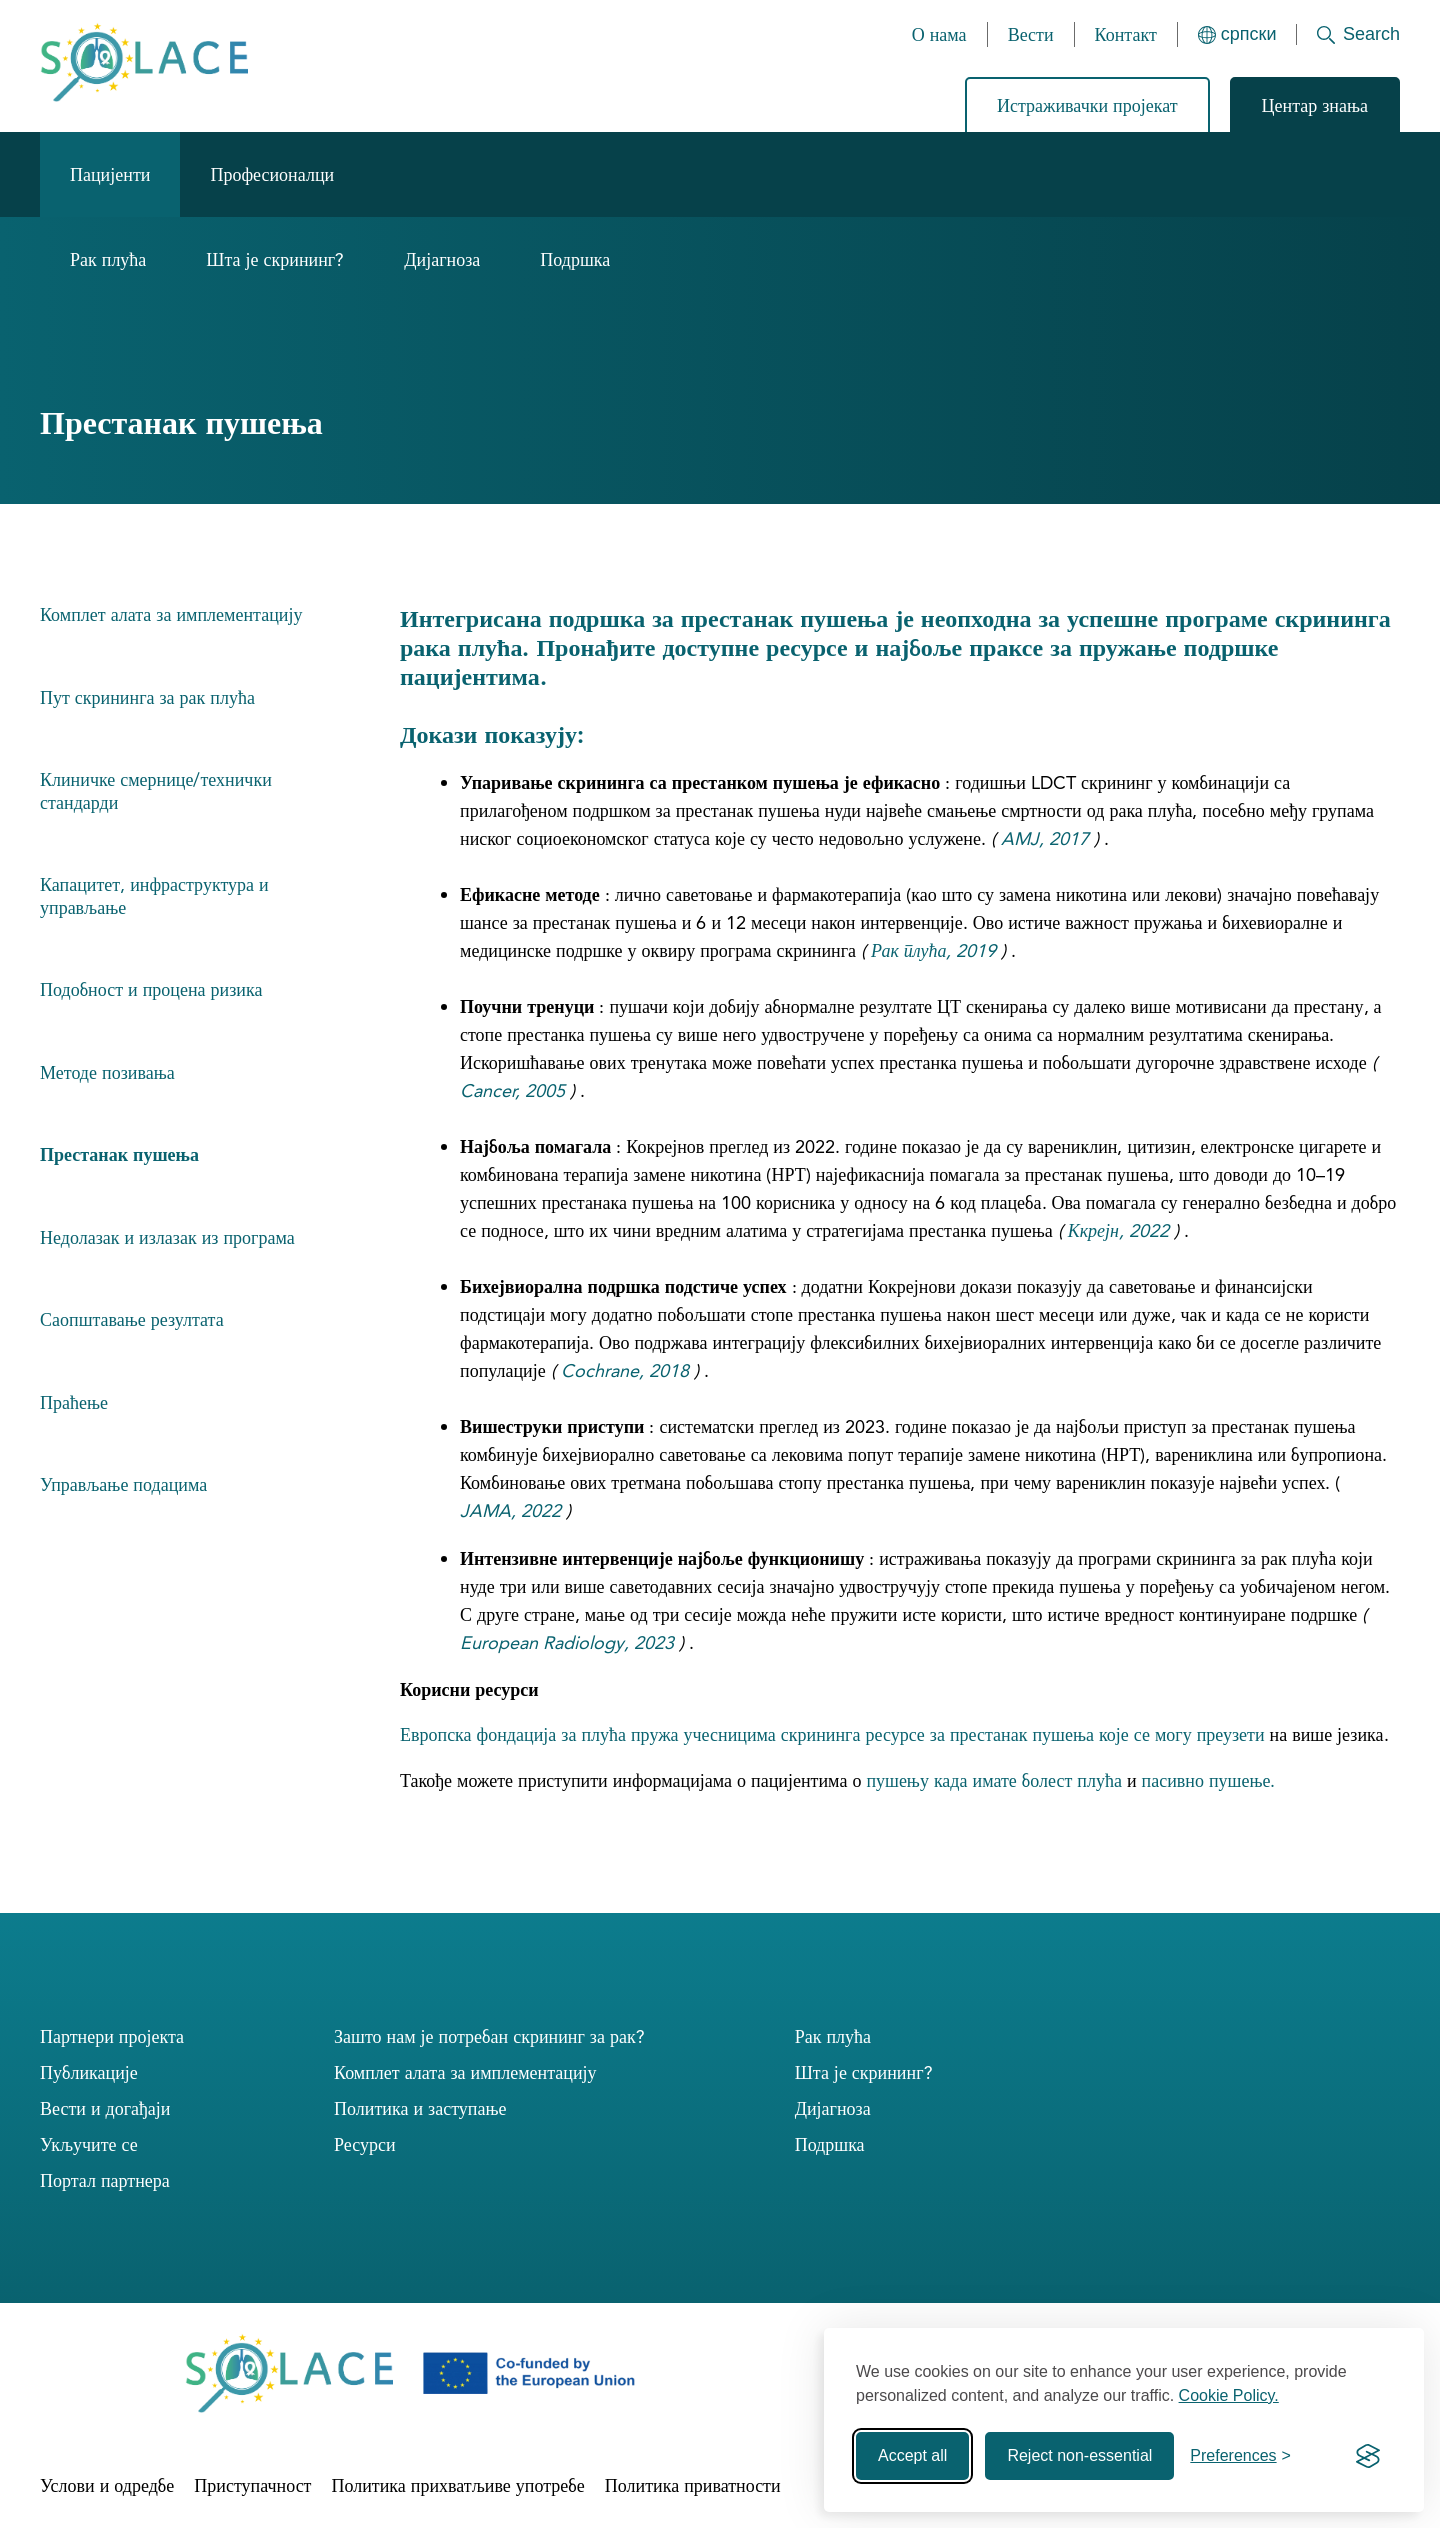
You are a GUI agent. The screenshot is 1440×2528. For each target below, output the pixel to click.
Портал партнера (105, 2180)
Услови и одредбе (107, 2485)
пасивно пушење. (1209, 1780)
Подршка (575, 259)
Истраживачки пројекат (1087, 105)
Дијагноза (442, 259)
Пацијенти (110, 174)
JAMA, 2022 (510, 1510)
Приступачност (252, 2485)
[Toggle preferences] (1240, 2456)
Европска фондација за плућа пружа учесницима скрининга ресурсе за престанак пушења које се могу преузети (832, 1734)
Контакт (1126, 34)
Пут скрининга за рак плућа (147, 697)
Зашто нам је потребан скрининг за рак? (489, 2036)
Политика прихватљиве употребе (457, 2485)
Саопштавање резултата (132, 1319)
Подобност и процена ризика (151, 989)
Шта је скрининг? (275, 259)
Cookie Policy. (1229, 2395)
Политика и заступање (420, 2108)
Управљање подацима (123, 1484)
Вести (1031, 34)
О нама (939, 34)
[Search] (1348, 34)
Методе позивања (107, 1072)
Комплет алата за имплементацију (171, 614)
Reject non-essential (1079, 2455)
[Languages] (1238, 34)
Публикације (89, 2072)
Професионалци (272, 174)
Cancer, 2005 (512, 1090)
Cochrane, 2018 (625, 1370)
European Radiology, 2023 (567, 1642)
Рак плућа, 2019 (933, 950)
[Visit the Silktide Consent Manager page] (1368, 2456)
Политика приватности (693, 2485)
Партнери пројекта (112, 2036)
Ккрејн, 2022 (1118, 1230)
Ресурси (365, 2144)
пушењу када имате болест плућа (994, 1780)
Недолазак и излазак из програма (167, 1237)
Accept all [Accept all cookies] (912, 2455)
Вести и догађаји (105, 2108)
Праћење (74, 1402)
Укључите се (89, 2144)
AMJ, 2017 (1045, 838)
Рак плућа (108, 259)
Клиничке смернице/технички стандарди (156, 791)
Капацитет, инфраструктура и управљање (154, 896)
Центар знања (1315, 105)
